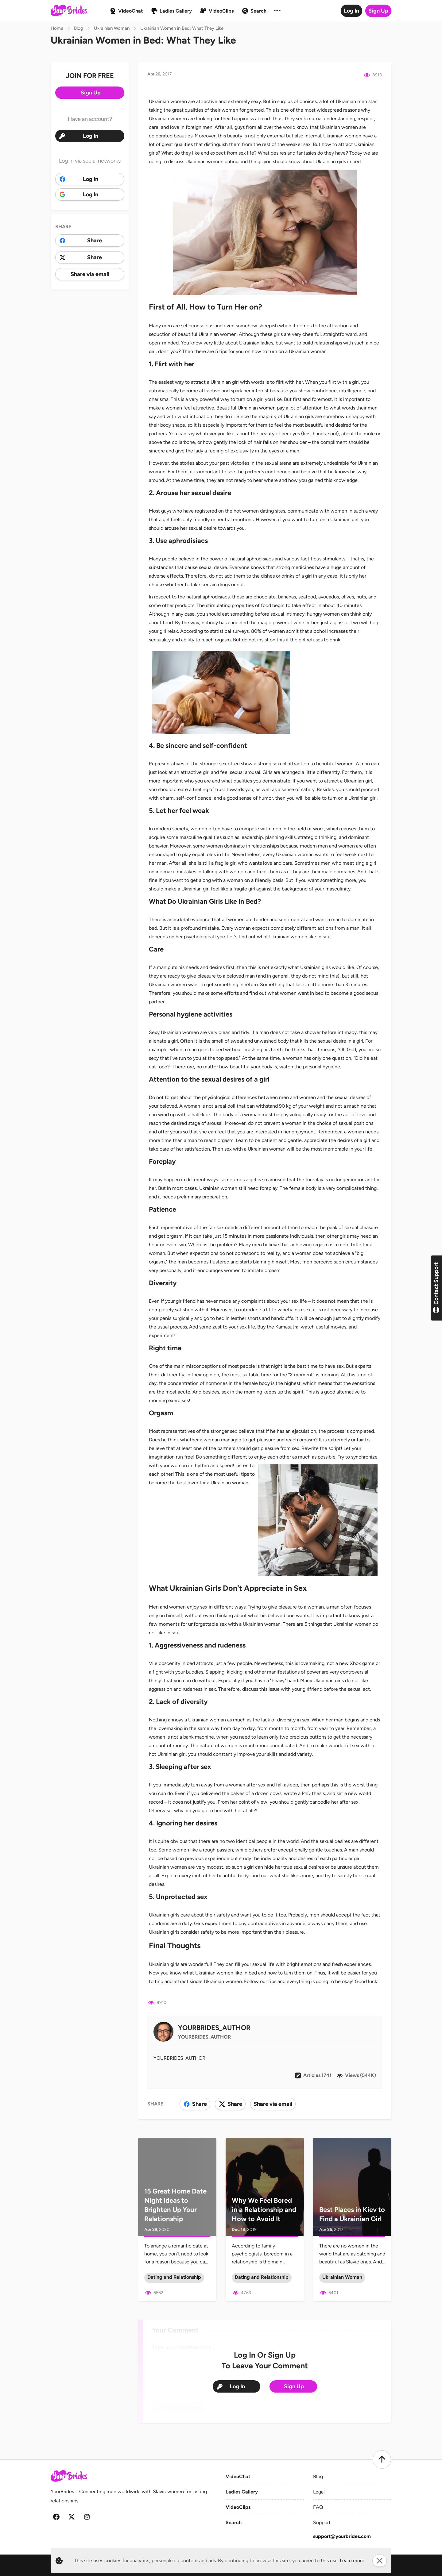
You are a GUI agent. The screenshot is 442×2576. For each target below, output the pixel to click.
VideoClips (238, 2507)
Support (322, 2522)
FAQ (318, 2507)
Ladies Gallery (242, 2492)
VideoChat (238, 2476)
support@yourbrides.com (342, 2536)
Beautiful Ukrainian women (246, 408)
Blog (318, 2476)
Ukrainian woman (308, 351)
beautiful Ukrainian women (207, 334)
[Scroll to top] (382, 2459)
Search (234, 2522)
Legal (319, 2492)
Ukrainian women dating (211, 161)
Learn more (352, 2560)
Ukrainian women (168, 101)
